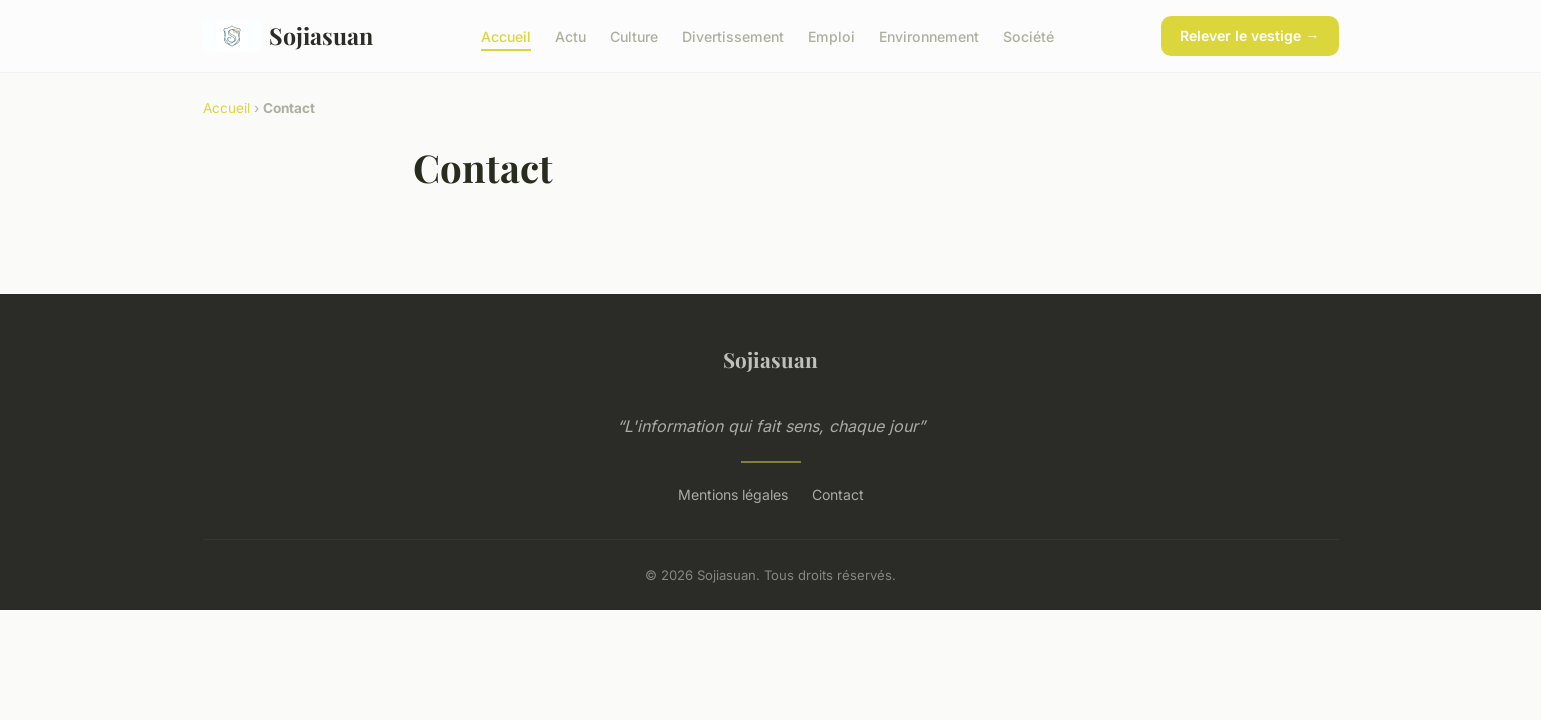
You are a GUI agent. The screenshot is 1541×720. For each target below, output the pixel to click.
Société (1028, 35)
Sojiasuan (288, 36)
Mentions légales (733, 494)
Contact (838, 494)
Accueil (506, 35)
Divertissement (733, 35)
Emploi (831, 35)
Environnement (929, 35)
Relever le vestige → (1249, 35)
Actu (570, 35)
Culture (634, 35)
